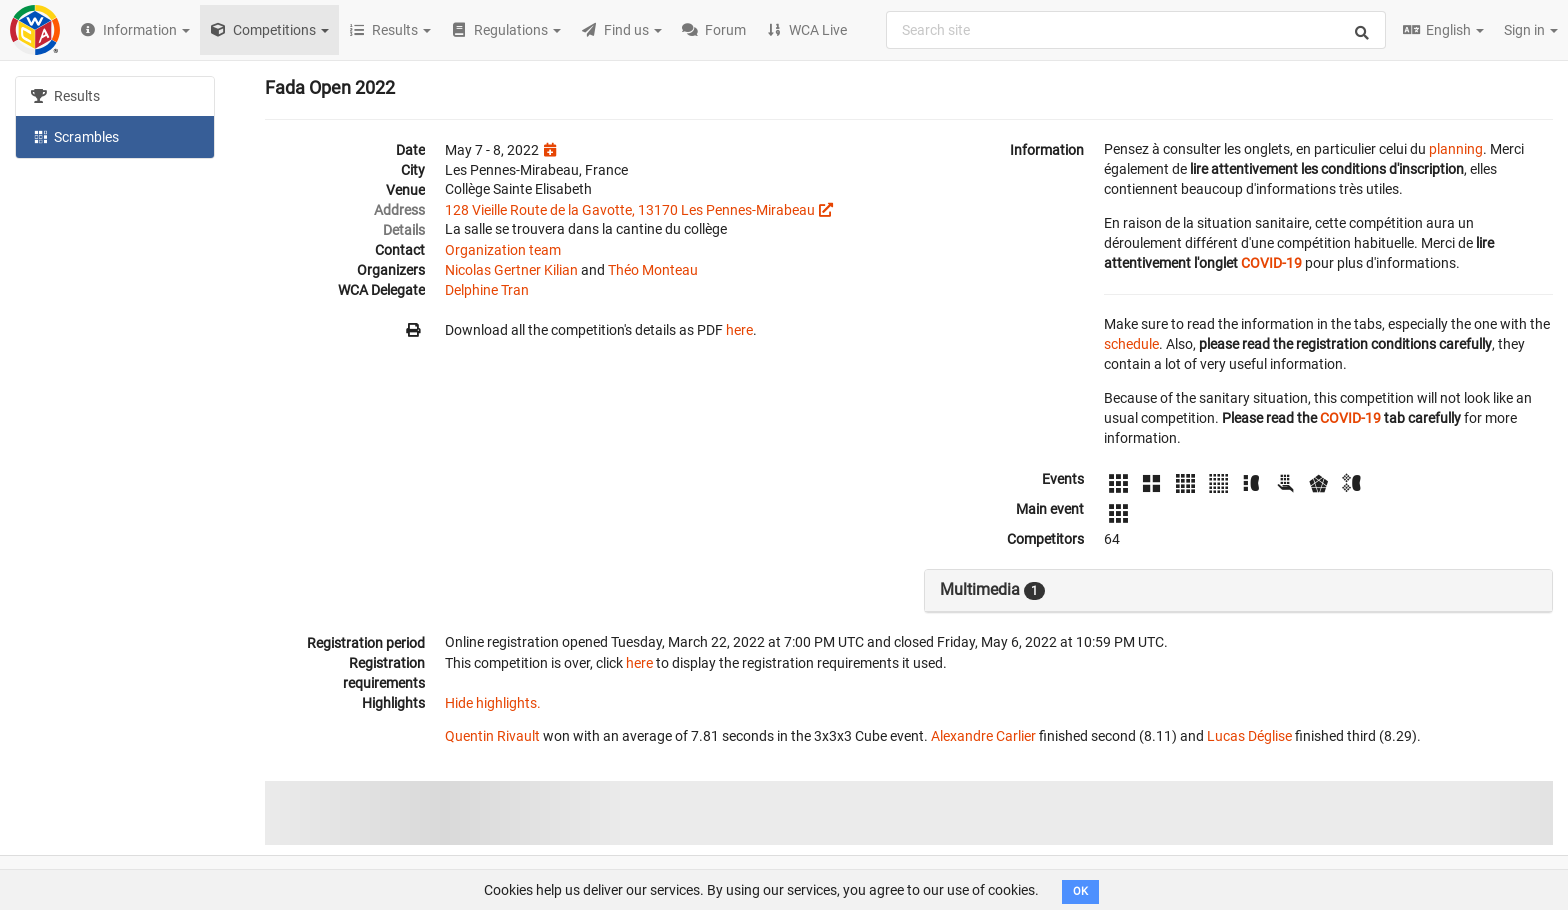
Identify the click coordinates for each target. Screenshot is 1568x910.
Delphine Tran (487, 290)
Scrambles (75, 136)
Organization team (503, 250)
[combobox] (1136, 30)
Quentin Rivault (492, 736)
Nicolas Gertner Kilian (511, 270)
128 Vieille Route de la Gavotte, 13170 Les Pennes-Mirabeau (630, 210)
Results (65, 96)
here (739, 330)
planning (1456, 149)
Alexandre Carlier (983, 736)
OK (1080, 891)
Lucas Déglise (1249, 736)
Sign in (1531, 30)
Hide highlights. (493, 703)
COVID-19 (1271, 263)
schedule (1131, 344)
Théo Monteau (653, 270)
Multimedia (992, 590)
